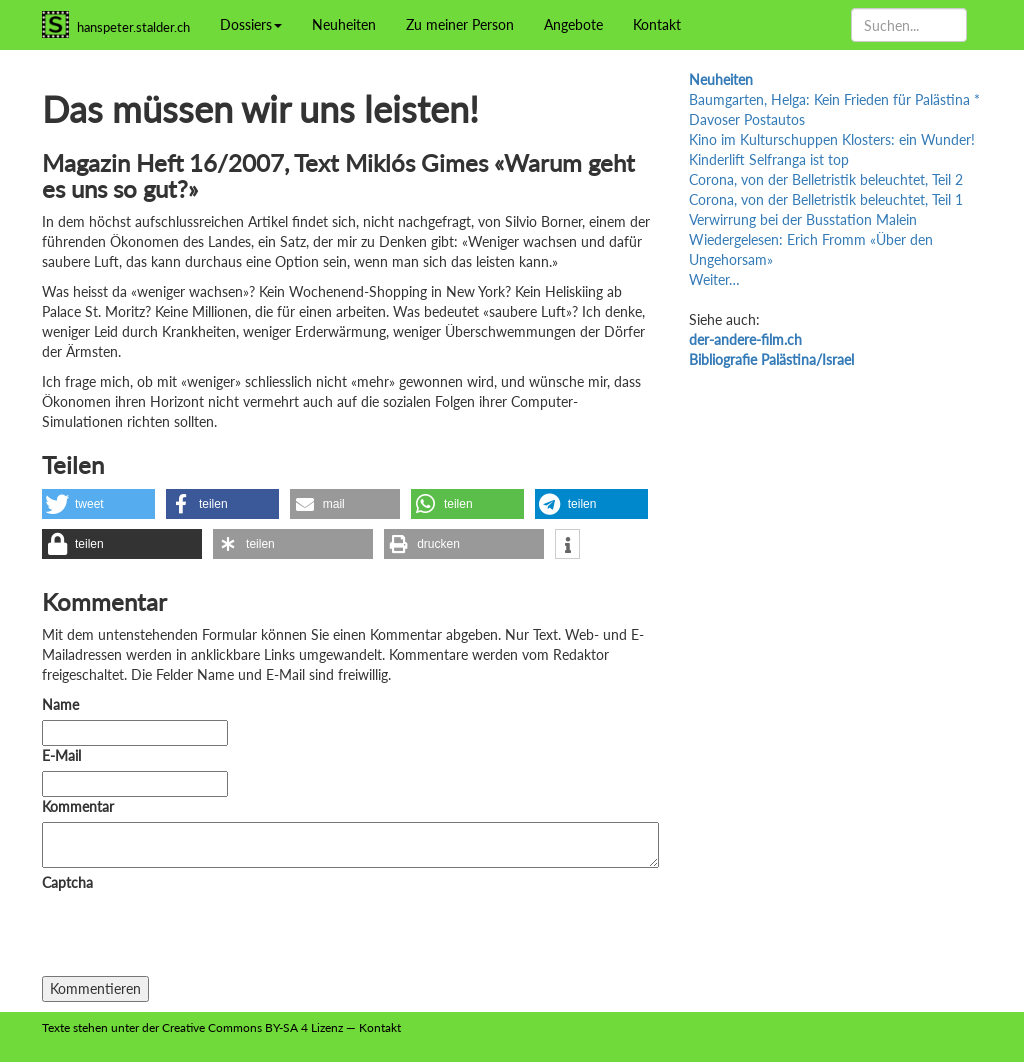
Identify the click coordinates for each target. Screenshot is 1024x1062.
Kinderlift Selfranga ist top (769, 159)
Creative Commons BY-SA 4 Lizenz (252, 1027)
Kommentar (82, 806)
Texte (56, 1027)
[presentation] (194, 937)
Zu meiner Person (460, 24)
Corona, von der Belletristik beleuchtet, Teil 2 (826, 179)
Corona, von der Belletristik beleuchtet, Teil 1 (826, 199)
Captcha (67, 882)
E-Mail (61, 755)
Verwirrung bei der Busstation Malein (803, 219)
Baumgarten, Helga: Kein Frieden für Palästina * (834, 99)
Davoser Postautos (747, 119)
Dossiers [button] (251, 24)
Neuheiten (344, 24)
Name (60, 704)
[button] (98, 504)
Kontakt (657, 24)
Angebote (573, 24)
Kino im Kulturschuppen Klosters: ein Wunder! (832, 139)
